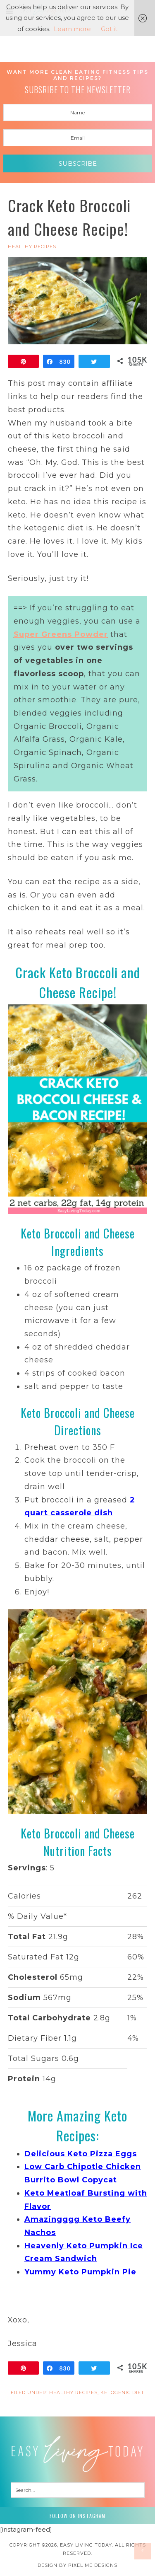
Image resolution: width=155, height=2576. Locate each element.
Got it (109, 29)
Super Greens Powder (61, 634)
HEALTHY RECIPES (32, 246)
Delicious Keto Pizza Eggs (80, 2153)
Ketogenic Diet (122, 2392)
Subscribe (78, 163)
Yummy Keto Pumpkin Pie (80, 2271)
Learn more (72, 29)
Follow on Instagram (77, 2515)
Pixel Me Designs (92, 2565)
